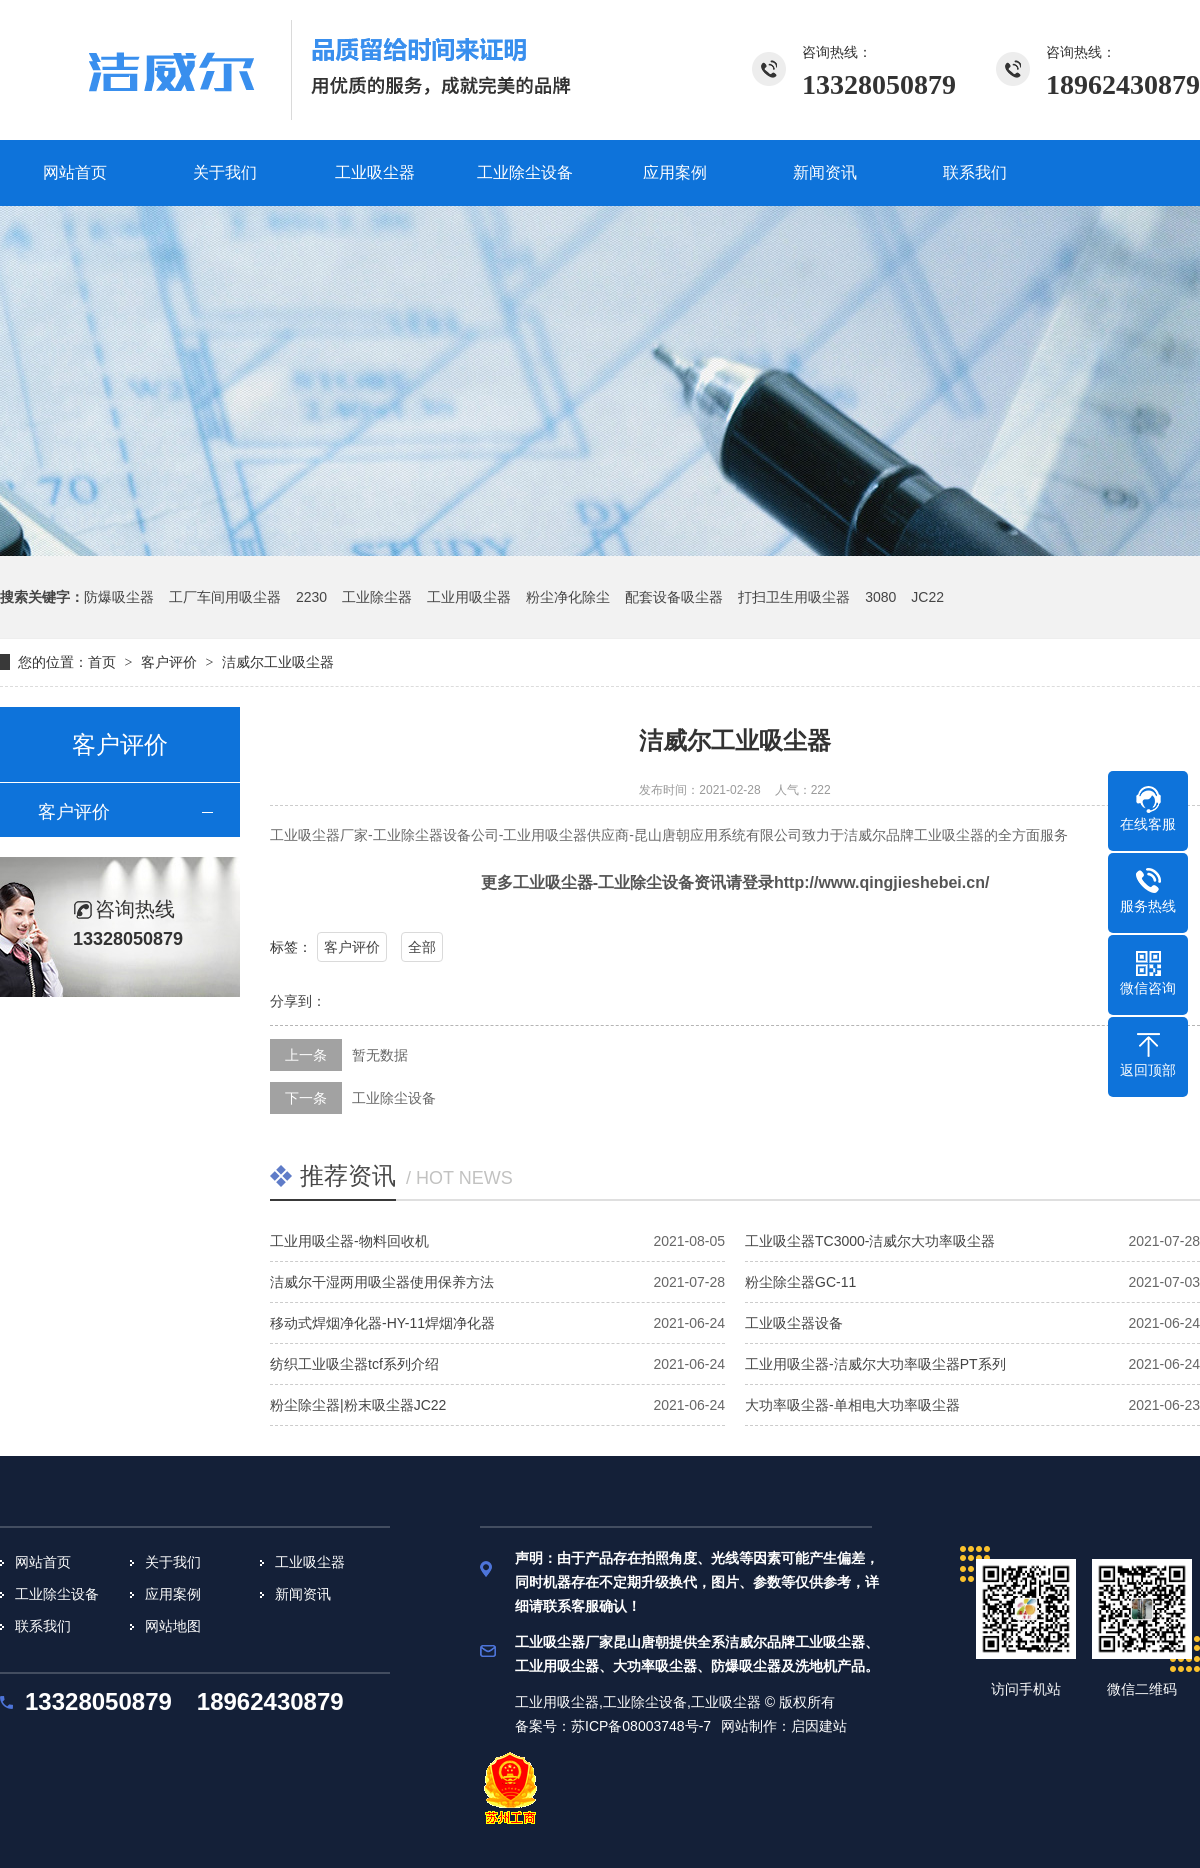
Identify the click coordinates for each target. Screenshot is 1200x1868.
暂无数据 (380, 1055)
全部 (422, 947)
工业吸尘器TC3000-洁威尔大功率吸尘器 (870, 1241)
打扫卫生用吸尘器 (794, 597)
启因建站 (819, 1726)
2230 (311, 597)
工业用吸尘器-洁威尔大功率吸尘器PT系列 (875, 1364)
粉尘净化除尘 (568, 597)
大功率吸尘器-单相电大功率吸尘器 (852, 1405)
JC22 (927, 597)
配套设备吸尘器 (674, 597)
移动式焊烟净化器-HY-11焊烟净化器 (382, 1323)
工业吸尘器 (310, 1562)
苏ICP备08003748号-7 (641, 1726)
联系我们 (43, 1626)
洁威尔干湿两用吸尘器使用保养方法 (382, 1282)
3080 (880, 597)
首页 (102, 662)
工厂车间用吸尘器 (225, 597)
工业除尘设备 (394, 1098)
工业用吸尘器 (469, 597)
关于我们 (173, 1562)
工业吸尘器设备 (794, 1323)
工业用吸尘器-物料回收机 (349, 1241)
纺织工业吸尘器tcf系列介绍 (354, 1364)
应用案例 (173, 1594)
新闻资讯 (303, 1594)
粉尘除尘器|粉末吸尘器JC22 (358, 1405)
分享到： (298, 1001)
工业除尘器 (377, 597)
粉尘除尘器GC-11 (800, 1282)
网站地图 (173, 1626)
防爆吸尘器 (119, 597)
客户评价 (169, 662)
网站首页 (43, 1562)
